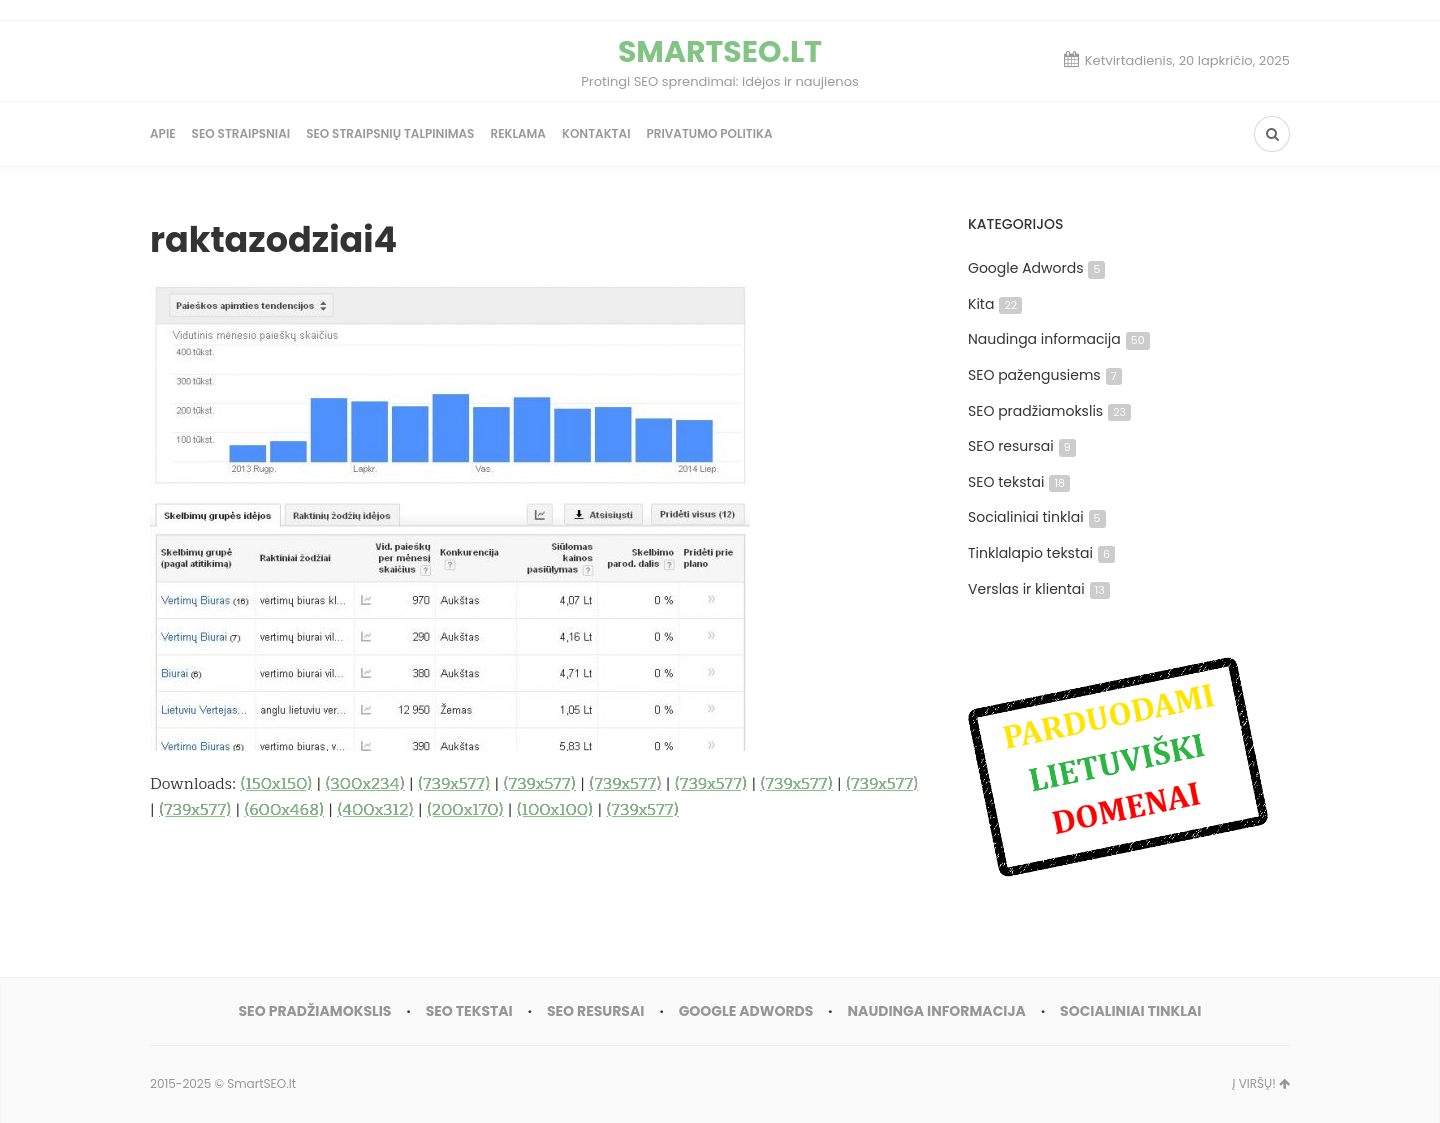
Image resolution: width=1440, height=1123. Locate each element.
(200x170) (465, 810)
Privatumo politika (709, 133)
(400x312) (376, 810)
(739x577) (454, 784)
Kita (995, 304)
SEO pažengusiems (1045, 375)
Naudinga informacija (1059, 339)
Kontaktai (596, 133)
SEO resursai (1022, 446)
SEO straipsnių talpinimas (390, 133)
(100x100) (555, 810)
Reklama (518, 133)
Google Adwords (1036, 268)
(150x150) (276, 784)
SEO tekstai (1019, 482)
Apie (163, 133)
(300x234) (365, 784)
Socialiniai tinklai (1037, 517)
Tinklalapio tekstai (1041, 553)
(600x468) (284, 810)
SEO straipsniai (241, 133)
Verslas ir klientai (1039, 589)
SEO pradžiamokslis (1049, 411)
